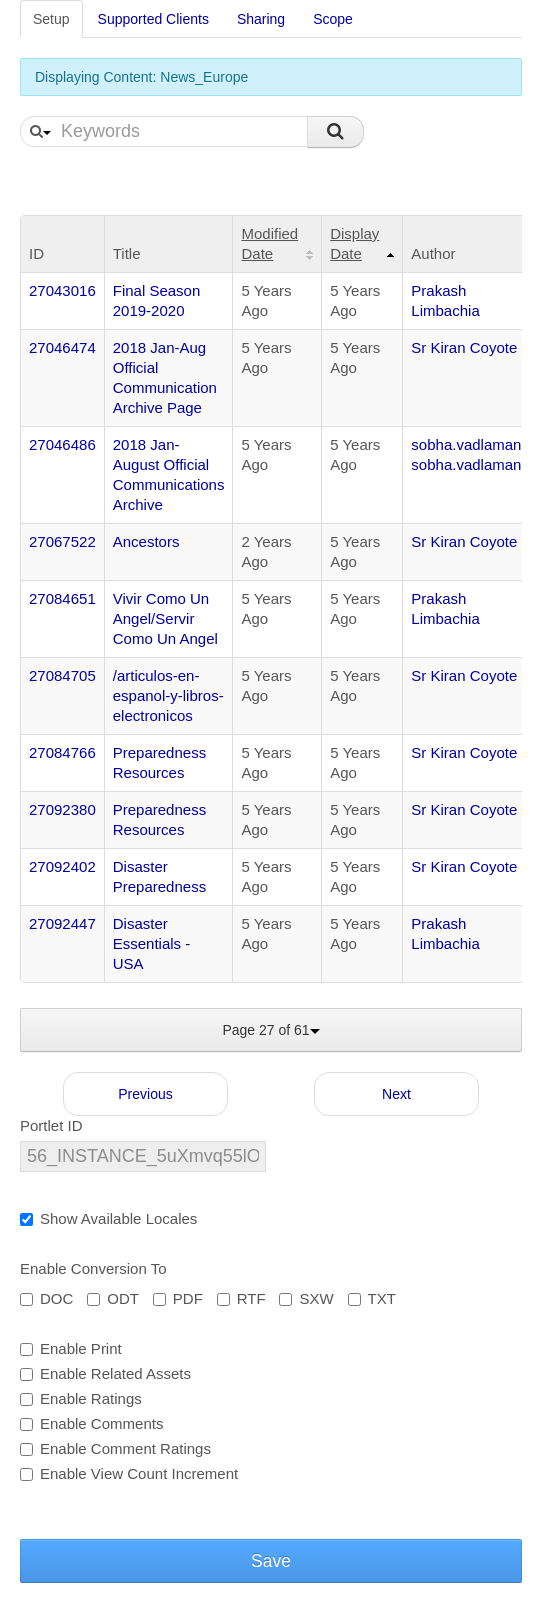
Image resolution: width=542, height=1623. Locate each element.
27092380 (62, 809)
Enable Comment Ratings (115, 1448)
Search (335, 132)
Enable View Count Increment (129, 1473)
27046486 (62, 444)
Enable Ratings (81, 1398)
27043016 (62, 290)
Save (271, 1561)
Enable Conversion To (93, 1268)
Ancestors (146, 541)
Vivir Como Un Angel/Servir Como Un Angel (165, 618)
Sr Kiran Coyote (464, 347)
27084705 (62, 675)
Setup (51, 19)
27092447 (62, 923)
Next (396, 1094)
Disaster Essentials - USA (152, 943)
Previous (145, 1094)
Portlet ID (51, 1125)
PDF (178, 1298)
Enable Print (71, 1348)
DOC (46, 1298)
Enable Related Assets (105, 1373)
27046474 (62, 347)
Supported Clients (153, 19)
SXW (306, 1298)
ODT (113, 1298)
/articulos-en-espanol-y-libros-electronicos (168, 695)
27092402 (62, 866)
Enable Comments (91, 1423)
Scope (333, 19)
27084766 (62, 752)
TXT (372, 1298)
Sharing (261, 19)
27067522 (62, 541)
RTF (241, 1298)
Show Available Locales (108, 1218)
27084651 (62, 598)
